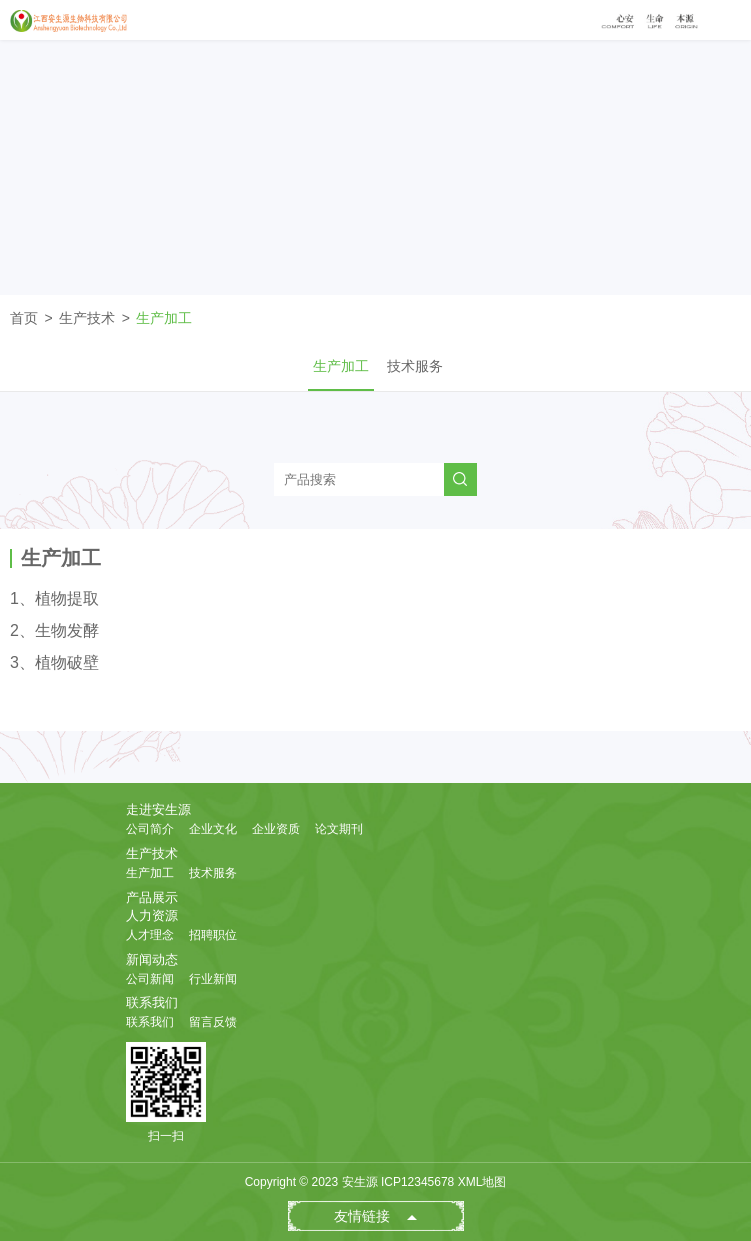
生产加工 (164, 318)
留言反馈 (213, 1022)
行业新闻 (213, 979)
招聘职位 (213, 935)
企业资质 (276, 829)
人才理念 (150, 935)
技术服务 (415, 366)
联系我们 (152, 1002)
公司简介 (150, 829)
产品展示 (152, 897)
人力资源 (152, 915)
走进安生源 (158, 809)
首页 (24, 318)
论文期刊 (339, 829)
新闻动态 (152, 959)
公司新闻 (150, 979)
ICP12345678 (417, 1182)
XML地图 (482, 1182)
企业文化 (213, 829)
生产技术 (87, 318)
